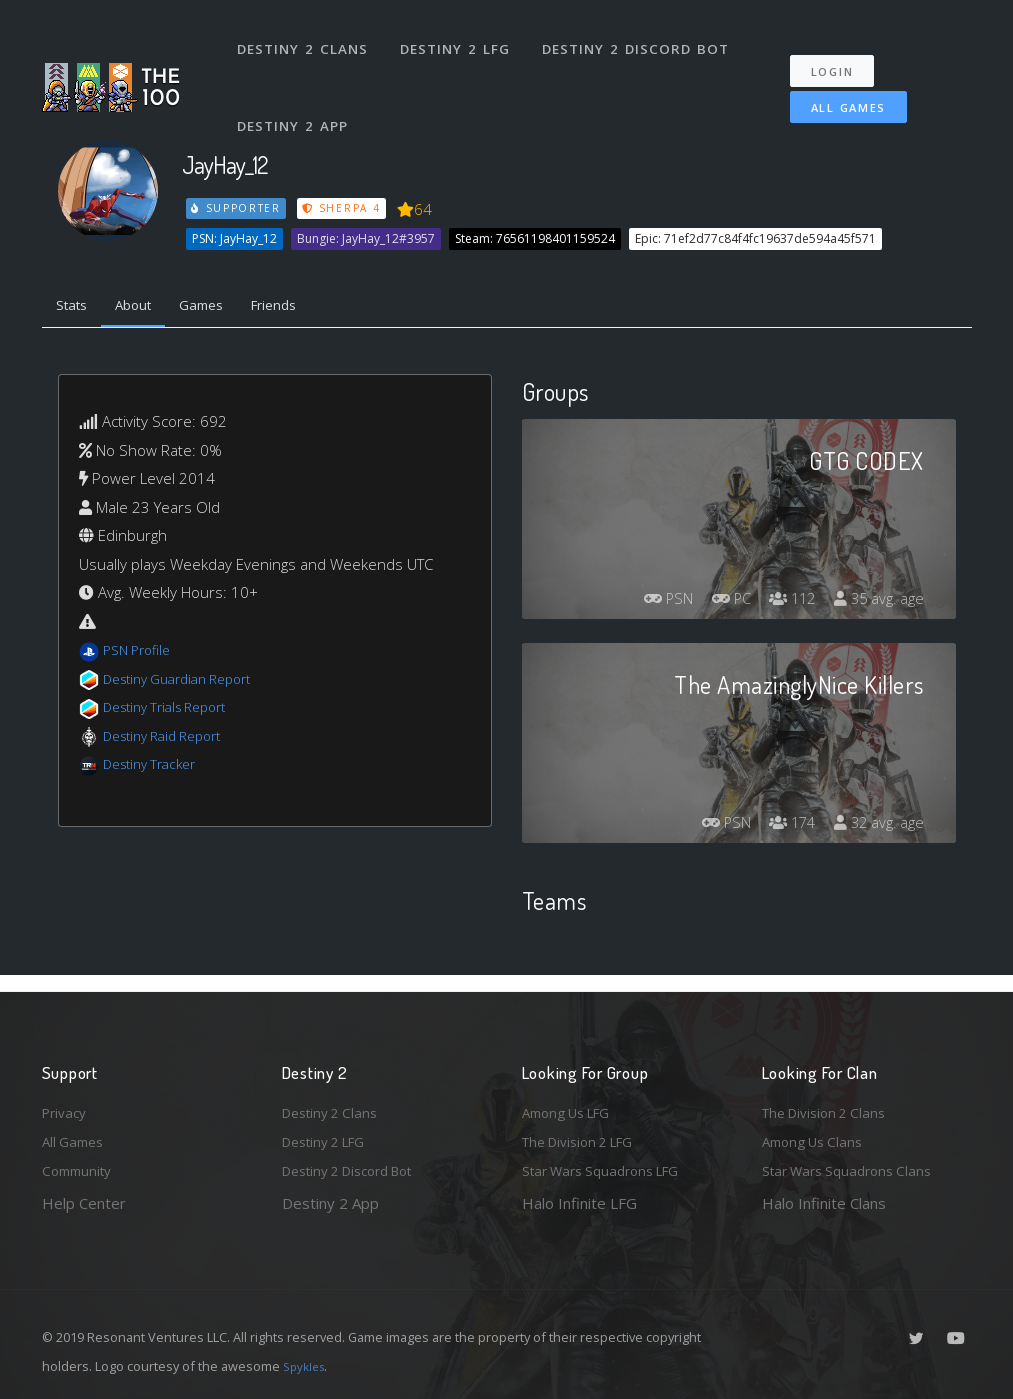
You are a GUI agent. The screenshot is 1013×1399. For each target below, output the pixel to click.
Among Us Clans (817, 1138)
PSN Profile (141, 655)
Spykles (306, 1366)
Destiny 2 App (297, 94)
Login (842, 50)
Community (80, 1170)
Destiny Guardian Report (187, 683)
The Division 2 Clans (830, 1105)
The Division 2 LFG (586, 1138)
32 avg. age (875, 828)
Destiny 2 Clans (306, 38)
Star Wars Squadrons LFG (610, 1170)
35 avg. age (875, 604)
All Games (834, 86)
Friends (305, 308)
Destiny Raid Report (170, 740)
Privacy (67, 1105)
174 (781, 828)
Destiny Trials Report (173, 712)
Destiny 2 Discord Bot (642, 38)
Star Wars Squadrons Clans (854, 1170)
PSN (644, 604)
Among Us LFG (573, 1105)
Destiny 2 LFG (461, 38)
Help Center (84, 1203)
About (146, 308)
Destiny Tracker (155, 769)
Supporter (237, 208)
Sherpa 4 (345, 208)
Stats (76, 308)
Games (223, 308)
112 (781, 604)
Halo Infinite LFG (579, 1203)
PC (714, 604)
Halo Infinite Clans (824, 1203)
